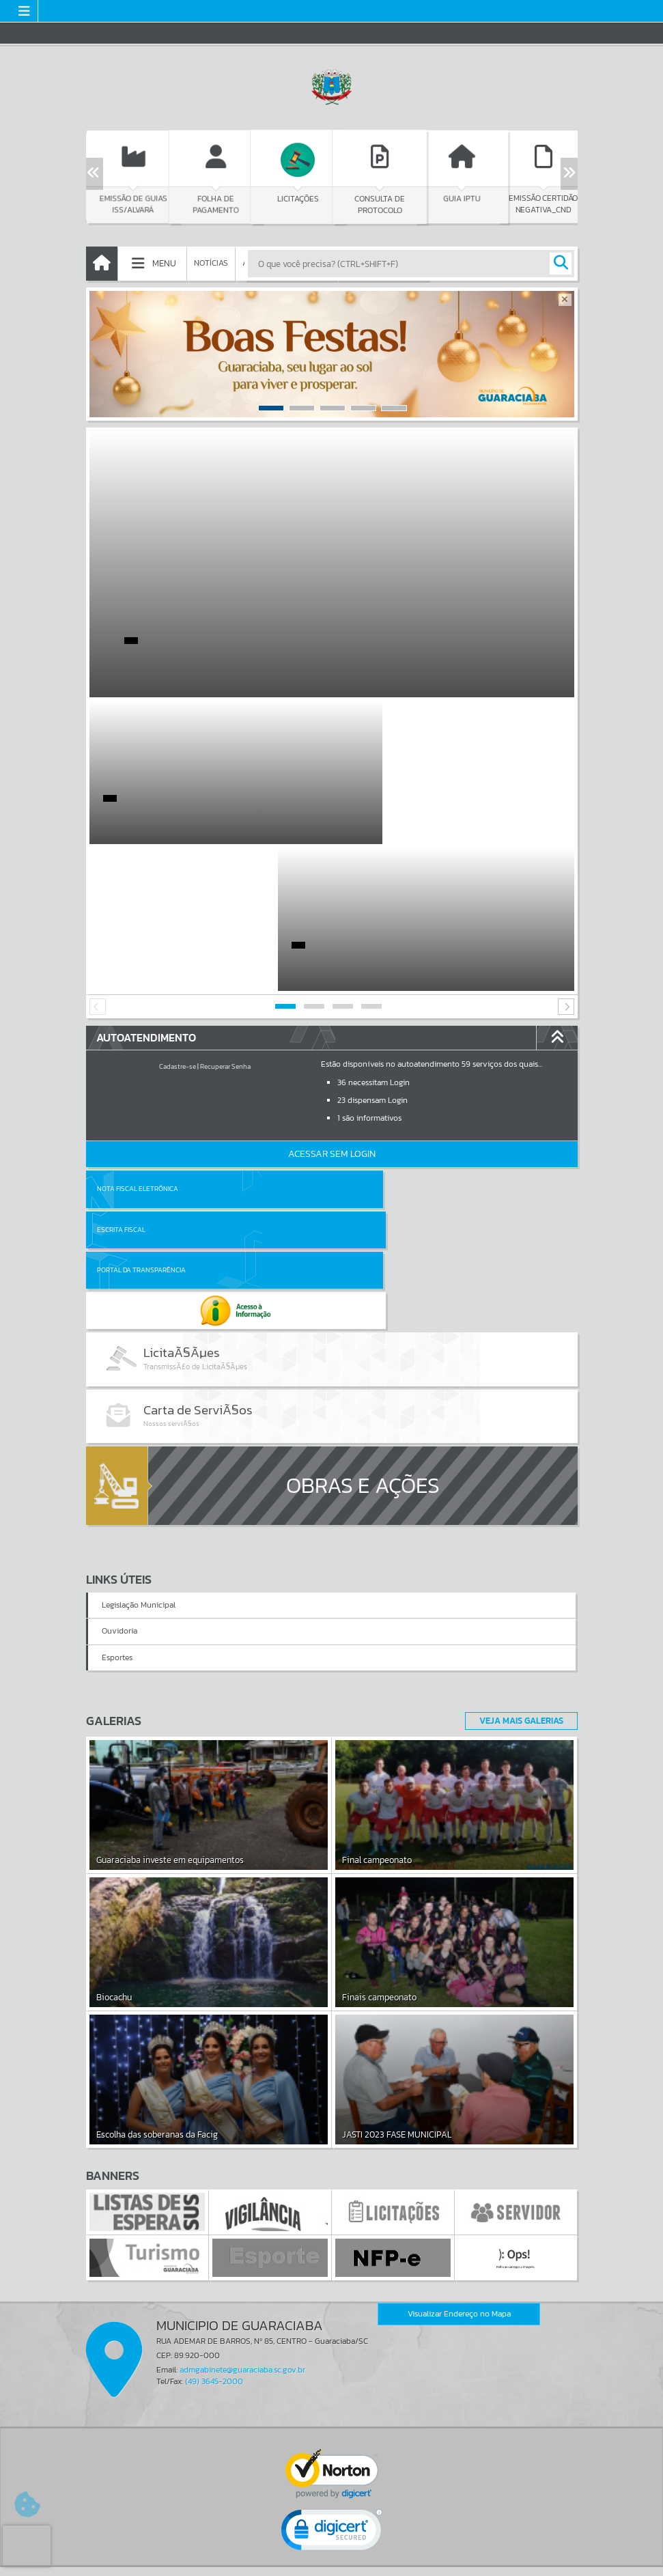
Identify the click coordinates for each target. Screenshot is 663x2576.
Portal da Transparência (141, 1083)
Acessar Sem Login (332, 1007)
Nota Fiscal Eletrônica (137, 1042)
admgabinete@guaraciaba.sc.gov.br (242, 2148)
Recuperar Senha (225, 919)
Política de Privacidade (331, 2562)
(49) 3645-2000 (214, 2160)
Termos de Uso (331, 2552)
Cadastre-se (177, 919)
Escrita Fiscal (367, 1042)
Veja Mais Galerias (517, 1499)
